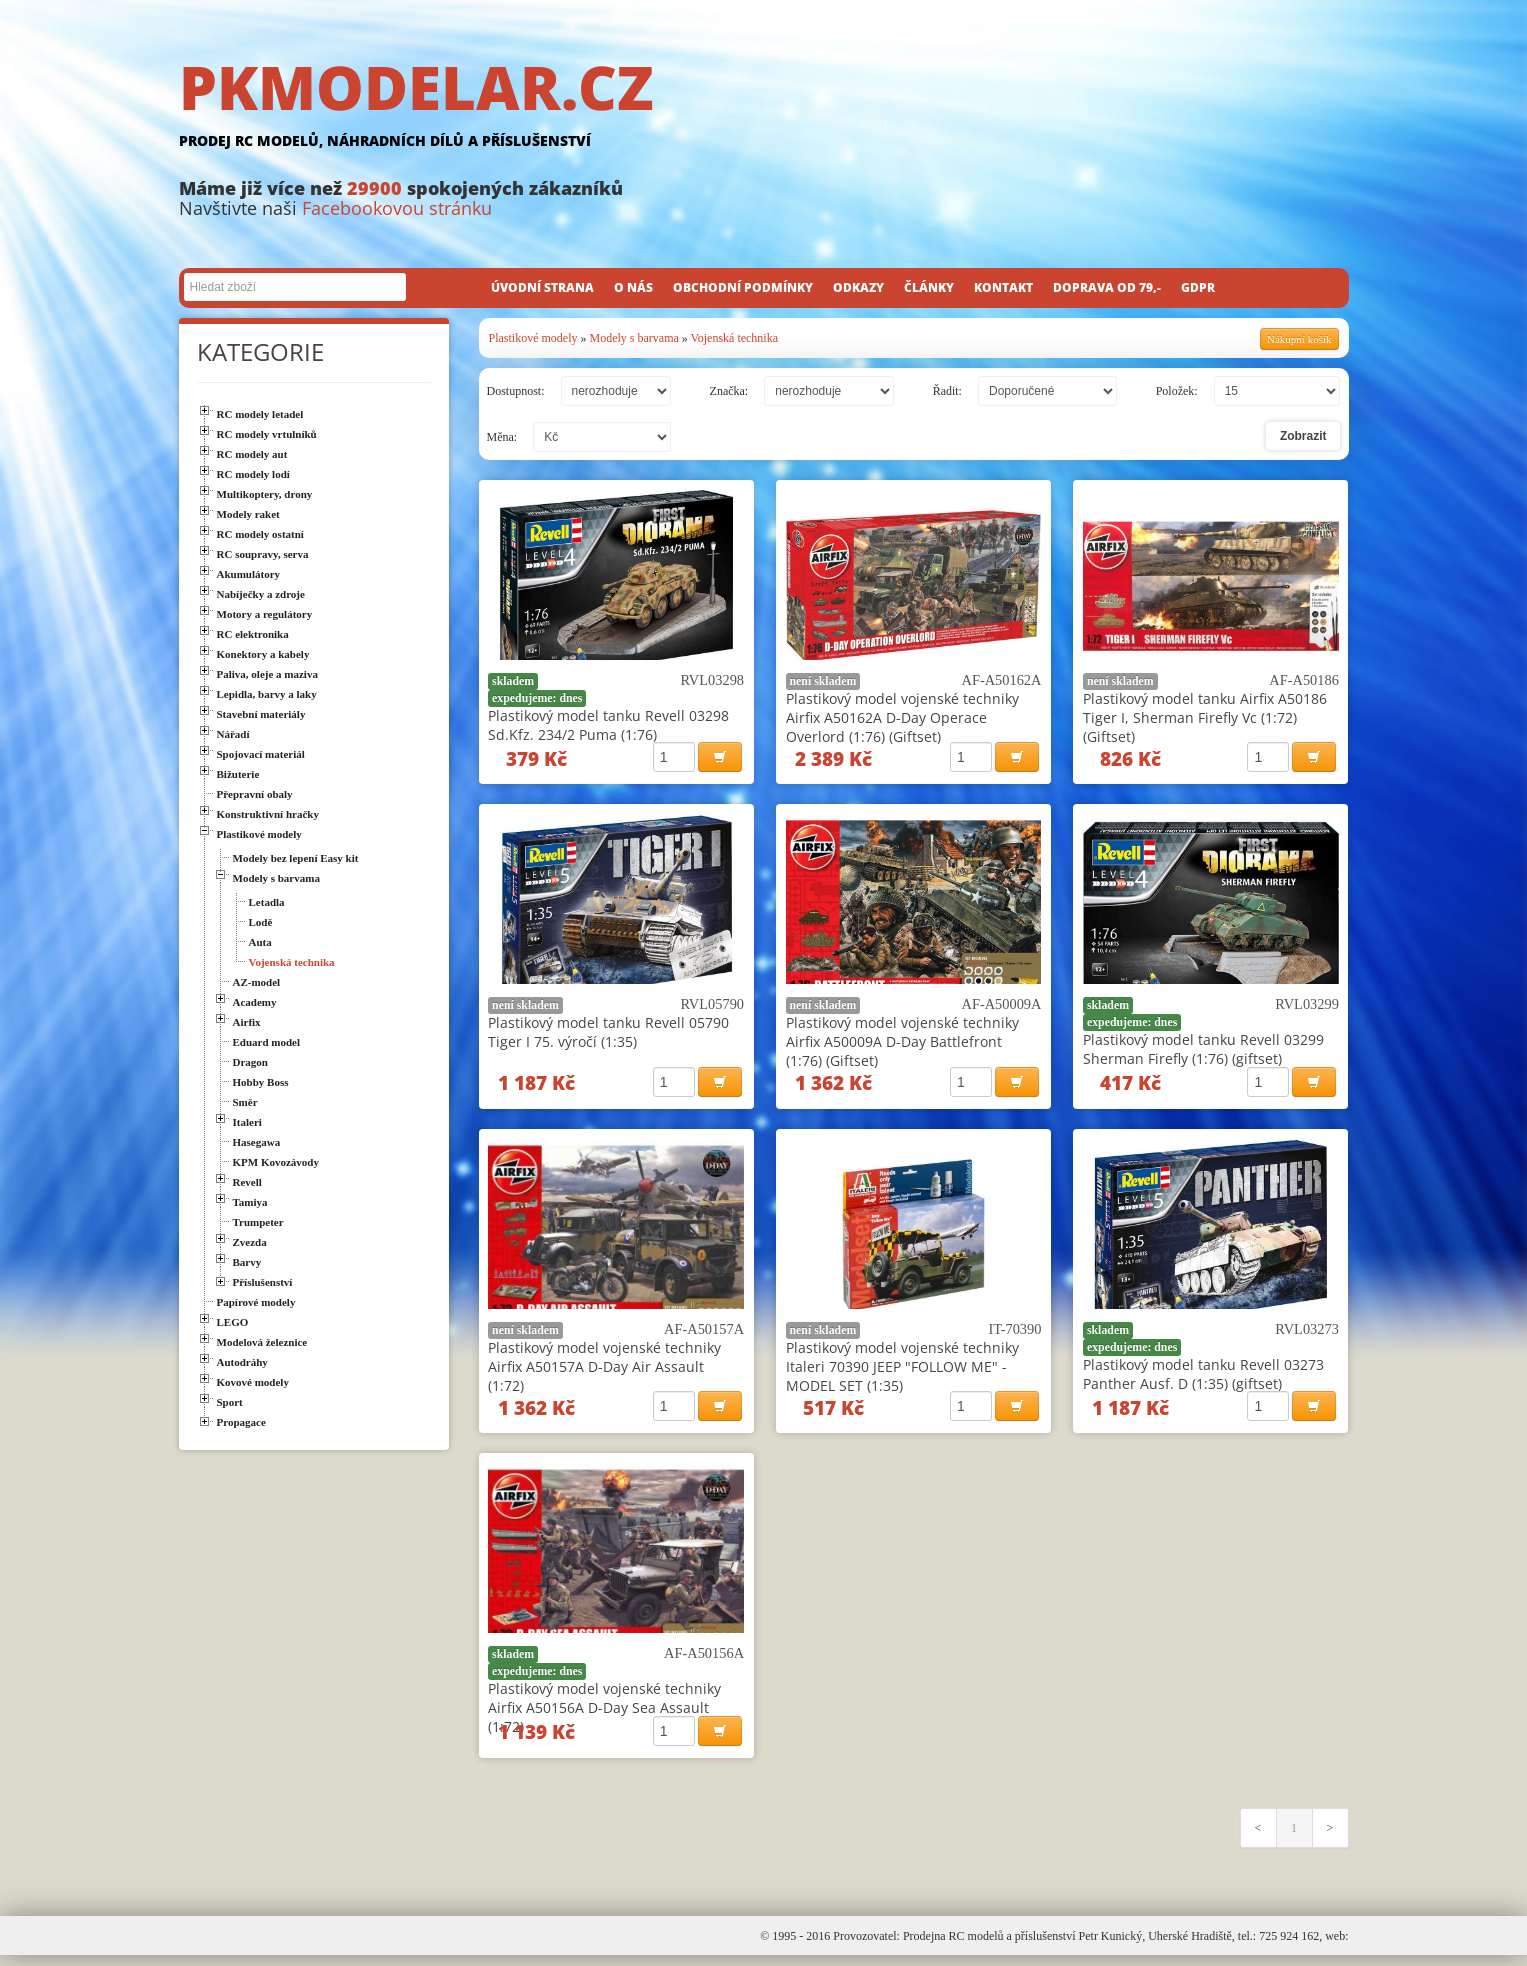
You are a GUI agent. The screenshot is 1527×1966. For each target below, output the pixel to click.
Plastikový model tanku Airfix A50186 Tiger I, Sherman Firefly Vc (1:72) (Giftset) (1205, 717)
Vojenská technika (734, 338)
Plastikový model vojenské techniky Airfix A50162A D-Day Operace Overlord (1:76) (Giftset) (902, 717)
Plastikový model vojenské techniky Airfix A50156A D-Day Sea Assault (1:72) (604, 1715)
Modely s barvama (634, 338)
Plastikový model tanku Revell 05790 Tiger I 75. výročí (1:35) (608, 1035)
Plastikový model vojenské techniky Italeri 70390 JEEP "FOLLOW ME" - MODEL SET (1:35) (902, 1371)
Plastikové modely (533, 338)
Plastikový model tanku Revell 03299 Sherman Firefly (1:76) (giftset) (1203, 1052)
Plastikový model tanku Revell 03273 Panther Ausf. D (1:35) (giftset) (1203, 1379)
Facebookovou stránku (397, 208)
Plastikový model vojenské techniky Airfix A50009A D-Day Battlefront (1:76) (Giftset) (902, 1044)
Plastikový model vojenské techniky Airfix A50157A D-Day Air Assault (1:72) (604, 1371)
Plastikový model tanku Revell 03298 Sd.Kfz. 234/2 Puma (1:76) (608, 725)
